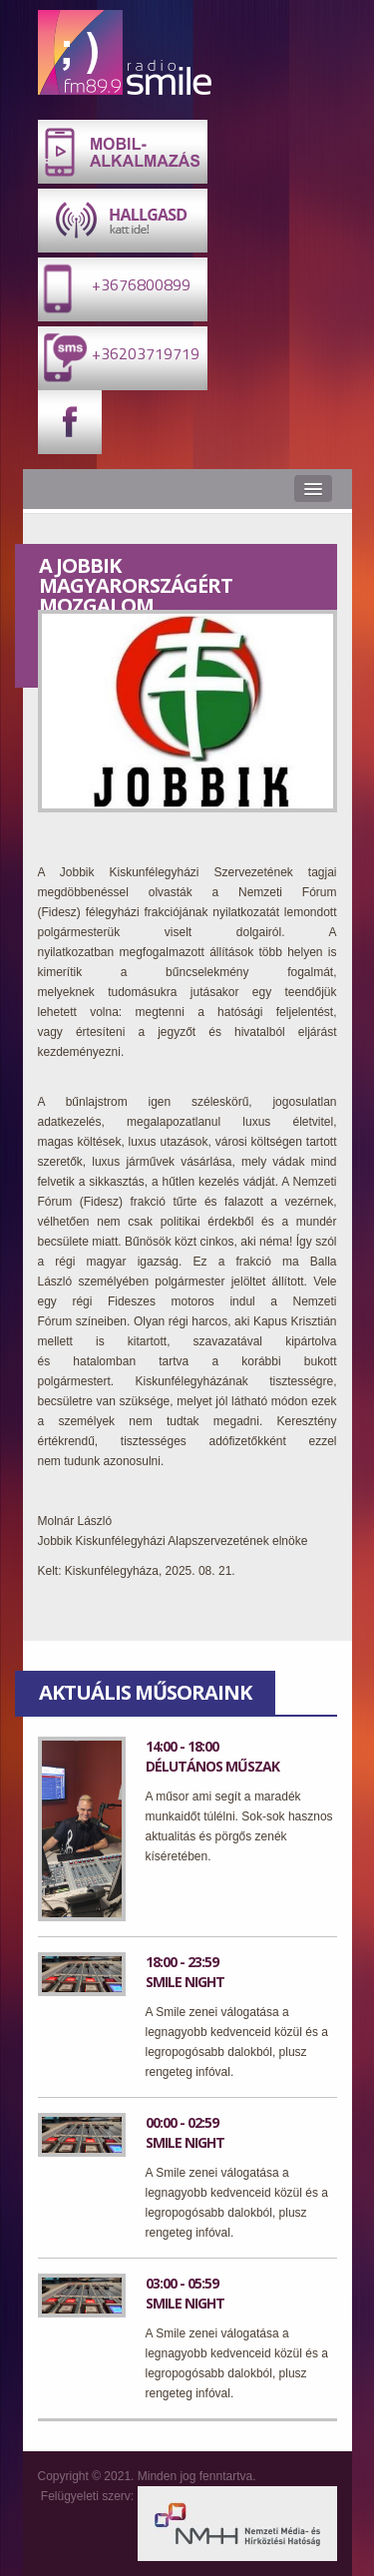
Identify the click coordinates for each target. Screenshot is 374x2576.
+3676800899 (114, 287)
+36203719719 (118, 356)
